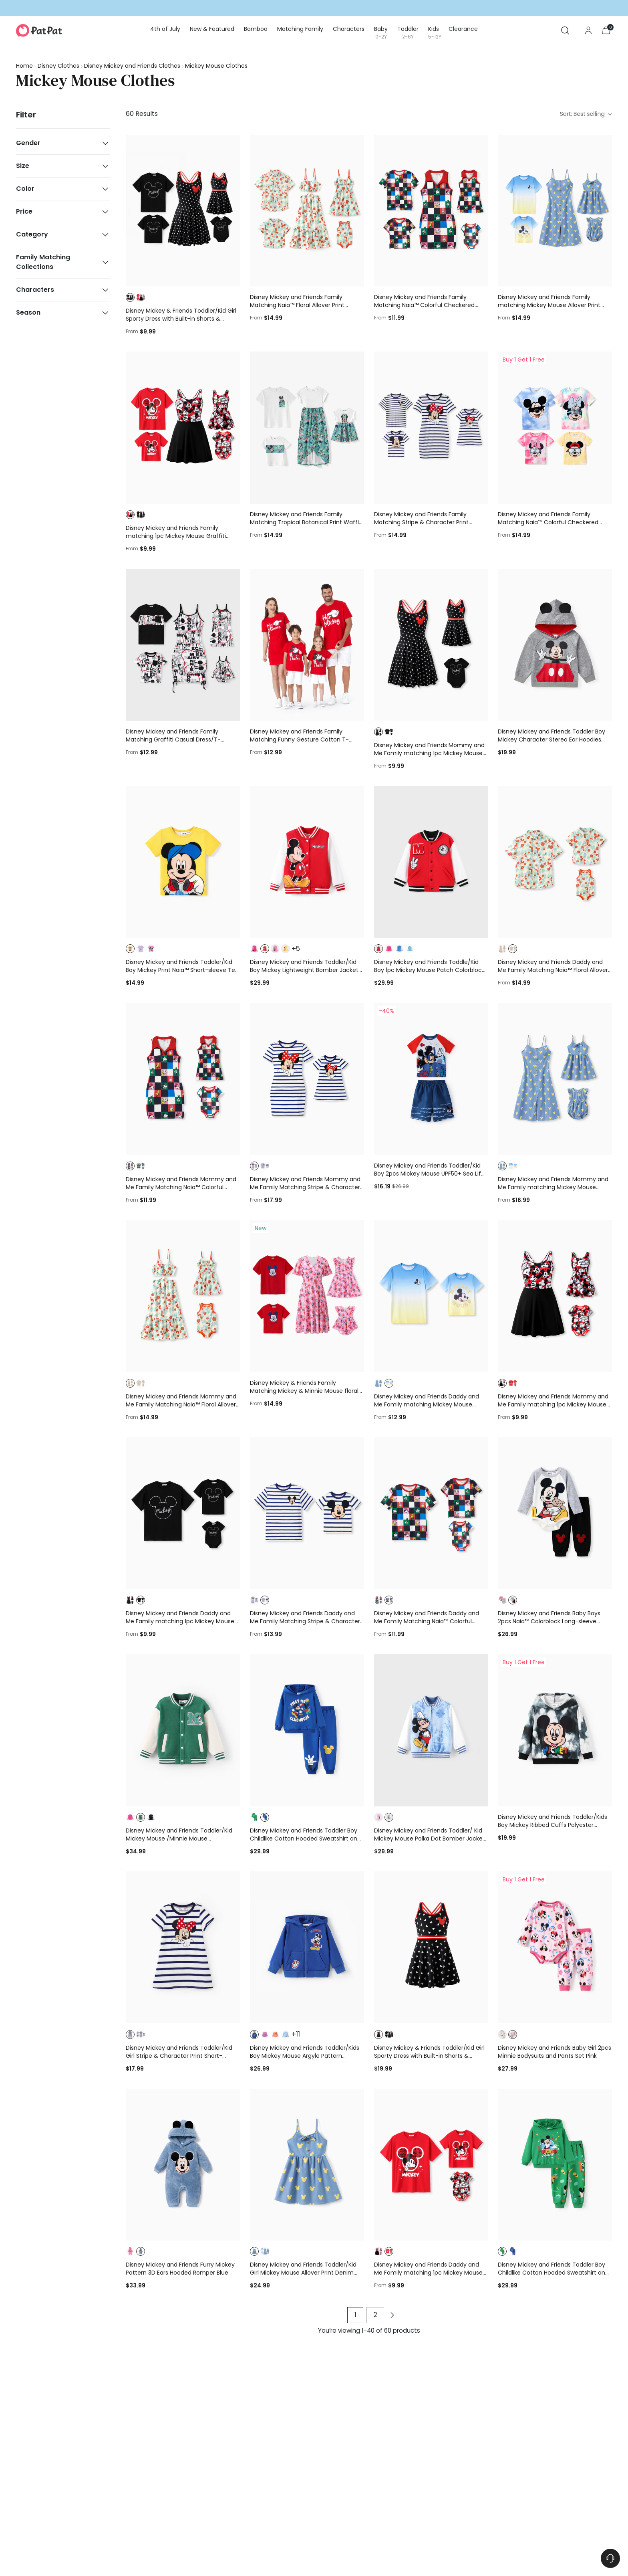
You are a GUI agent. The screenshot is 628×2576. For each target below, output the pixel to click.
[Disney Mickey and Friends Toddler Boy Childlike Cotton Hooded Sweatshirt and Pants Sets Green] (555, 2165)
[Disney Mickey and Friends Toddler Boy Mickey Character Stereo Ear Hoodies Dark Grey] (555, 645)
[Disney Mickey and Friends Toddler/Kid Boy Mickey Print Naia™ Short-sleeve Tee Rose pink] (183, 862)
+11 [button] (296, 2034)
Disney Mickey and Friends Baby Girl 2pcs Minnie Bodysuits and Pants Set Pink (554, 2052)
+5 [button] (296, 948)
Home (24, 66)
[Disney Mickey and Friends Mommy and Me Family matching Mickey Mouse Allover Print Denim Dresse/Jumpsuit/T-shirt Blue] (555, 1079)
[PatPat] (39, 30)
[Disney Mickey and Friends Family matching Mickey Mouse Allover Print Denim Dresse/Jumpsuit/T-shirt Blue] (555, 211)
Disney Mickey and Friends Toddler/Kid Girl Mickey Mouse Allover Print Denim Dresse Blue (303, 2273)
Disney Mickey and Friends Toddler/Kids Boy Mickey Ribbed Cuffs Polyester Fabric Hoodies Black (552, 1825)
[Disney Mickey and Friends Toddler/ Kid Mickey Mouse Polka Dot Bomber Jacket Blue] (431, 1730)
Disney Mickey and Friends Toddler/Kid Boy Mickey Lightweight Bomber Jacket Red (304, 970)
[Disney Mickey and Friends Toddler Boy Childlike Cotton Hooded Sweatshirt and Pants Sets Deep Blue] (307, 1730)
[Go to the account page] (588, 30)
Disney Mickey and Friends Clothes (132, 66)
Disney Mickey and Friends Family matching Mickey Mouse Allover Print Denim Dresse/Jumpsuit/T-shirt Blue (549, 305)
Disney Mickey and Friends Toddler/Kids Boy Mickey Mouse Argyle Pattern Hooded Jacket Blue (304, 2056)
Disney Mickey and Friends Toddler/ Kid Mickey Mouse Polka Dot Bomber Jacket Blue (429, 1838)
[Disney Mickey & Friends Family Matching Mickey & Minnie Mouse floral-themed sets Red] (307, 1296)
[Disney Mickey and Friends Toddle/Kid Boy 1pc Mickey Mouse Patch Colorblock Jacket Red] (431, 862)
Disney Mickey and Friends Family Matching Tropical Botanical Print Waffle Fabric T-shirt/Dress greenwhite (306, 522)
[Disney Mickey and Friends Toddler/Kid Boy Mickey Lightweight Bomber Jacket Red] (307, 862)
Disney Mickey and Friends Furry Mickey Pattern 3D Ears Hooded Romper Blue (180, 2269)
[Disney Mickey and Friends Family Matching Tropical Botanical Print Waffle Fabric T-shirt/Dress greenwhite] (307, 428)
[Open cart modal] (606, 30)
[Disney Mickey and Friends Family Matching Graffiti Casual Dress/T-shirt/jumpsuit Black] (183, 645)
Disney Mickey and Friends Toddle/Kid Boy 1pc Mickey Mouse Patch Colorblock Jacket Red (429, 970)
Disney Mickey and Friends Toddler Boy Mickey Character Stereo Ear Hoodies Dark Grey (551, 739)
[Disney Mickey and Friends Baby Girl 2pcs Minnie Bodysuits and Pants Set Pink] (555, 1947)
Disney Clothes (58, 66)
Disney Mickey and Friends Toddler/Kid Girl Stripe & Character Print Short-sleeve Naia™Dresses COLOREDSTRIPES (179, 2056)
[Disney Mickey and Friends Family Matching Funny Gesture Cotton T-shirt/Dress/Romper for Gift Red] (307, 645)
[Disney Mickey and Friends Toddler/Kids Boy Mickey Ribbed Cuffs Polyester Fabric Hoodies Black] (555, 1730)
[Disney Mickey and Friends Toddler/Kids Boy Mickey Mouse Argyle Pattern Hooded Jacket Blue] (307, 1947)
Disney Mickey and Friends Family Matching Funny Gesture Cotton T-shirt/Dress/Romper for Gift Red (299, 739)
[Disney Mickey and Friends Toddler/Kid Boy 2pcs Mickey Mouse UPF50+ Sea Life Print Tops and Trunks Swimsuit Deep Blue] (431, 1079)
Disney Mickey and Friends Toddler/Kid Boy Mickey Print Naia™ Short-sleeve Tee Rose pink (182, 970)
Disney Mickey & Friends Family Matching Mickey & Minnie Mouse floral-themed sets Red (306, 1391)
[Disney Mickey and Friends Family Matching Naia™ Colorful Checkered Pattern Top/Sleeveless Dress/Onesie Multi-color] (431, 211)
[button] (130, 297)
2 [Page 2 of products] (375, 2314)
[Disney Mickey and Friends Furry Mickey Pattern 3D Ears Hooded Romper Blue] (183, 2165)
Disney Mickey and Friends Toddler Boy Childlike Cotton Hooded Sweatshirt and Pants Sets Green (553, 2273)
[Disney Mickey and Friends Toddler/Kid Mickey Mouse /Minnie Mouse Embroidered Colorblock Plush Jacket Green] (183, 1730)
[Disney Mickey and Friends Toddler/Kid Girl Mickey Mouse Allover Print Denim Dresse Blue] (307, 2165)
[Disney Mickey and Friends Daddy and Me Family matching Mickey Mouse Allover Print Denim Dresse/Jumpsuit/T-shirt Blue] (431, 1296)
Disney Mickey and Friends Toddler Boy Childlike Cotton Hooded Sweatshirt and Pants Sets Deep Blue (305, 1838)
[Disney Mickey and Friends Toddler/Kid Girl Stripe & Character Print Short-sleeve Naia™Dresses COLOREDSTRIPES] (183, 1947)
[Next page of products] (392, 2315)
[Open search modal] (565, 30)
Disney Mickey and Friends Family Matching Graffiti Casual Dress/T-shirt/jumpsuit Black (173, 739)
